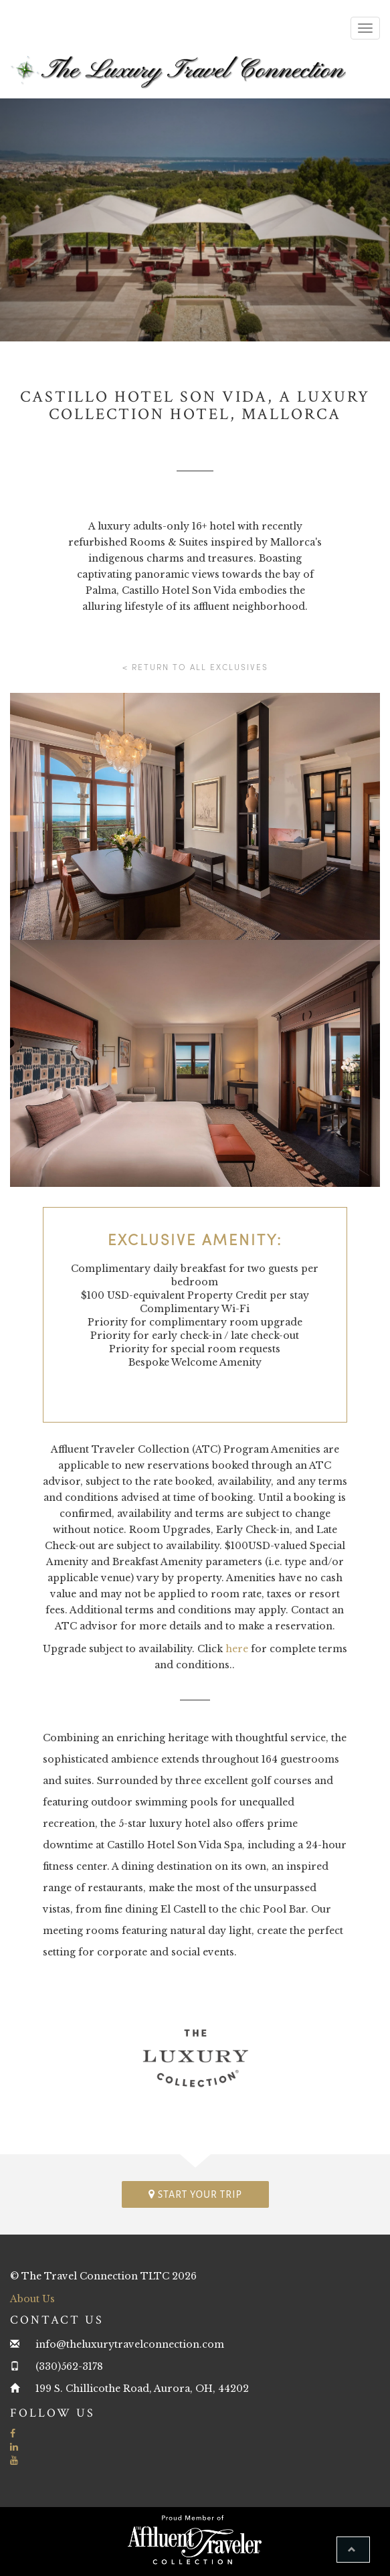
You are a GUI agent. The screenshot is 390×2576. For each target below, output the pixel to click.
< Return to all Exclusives (195, 666)
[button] (353, 2550)
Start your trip (195, 2194)
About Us (32, 2299)
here (236, 1649)
